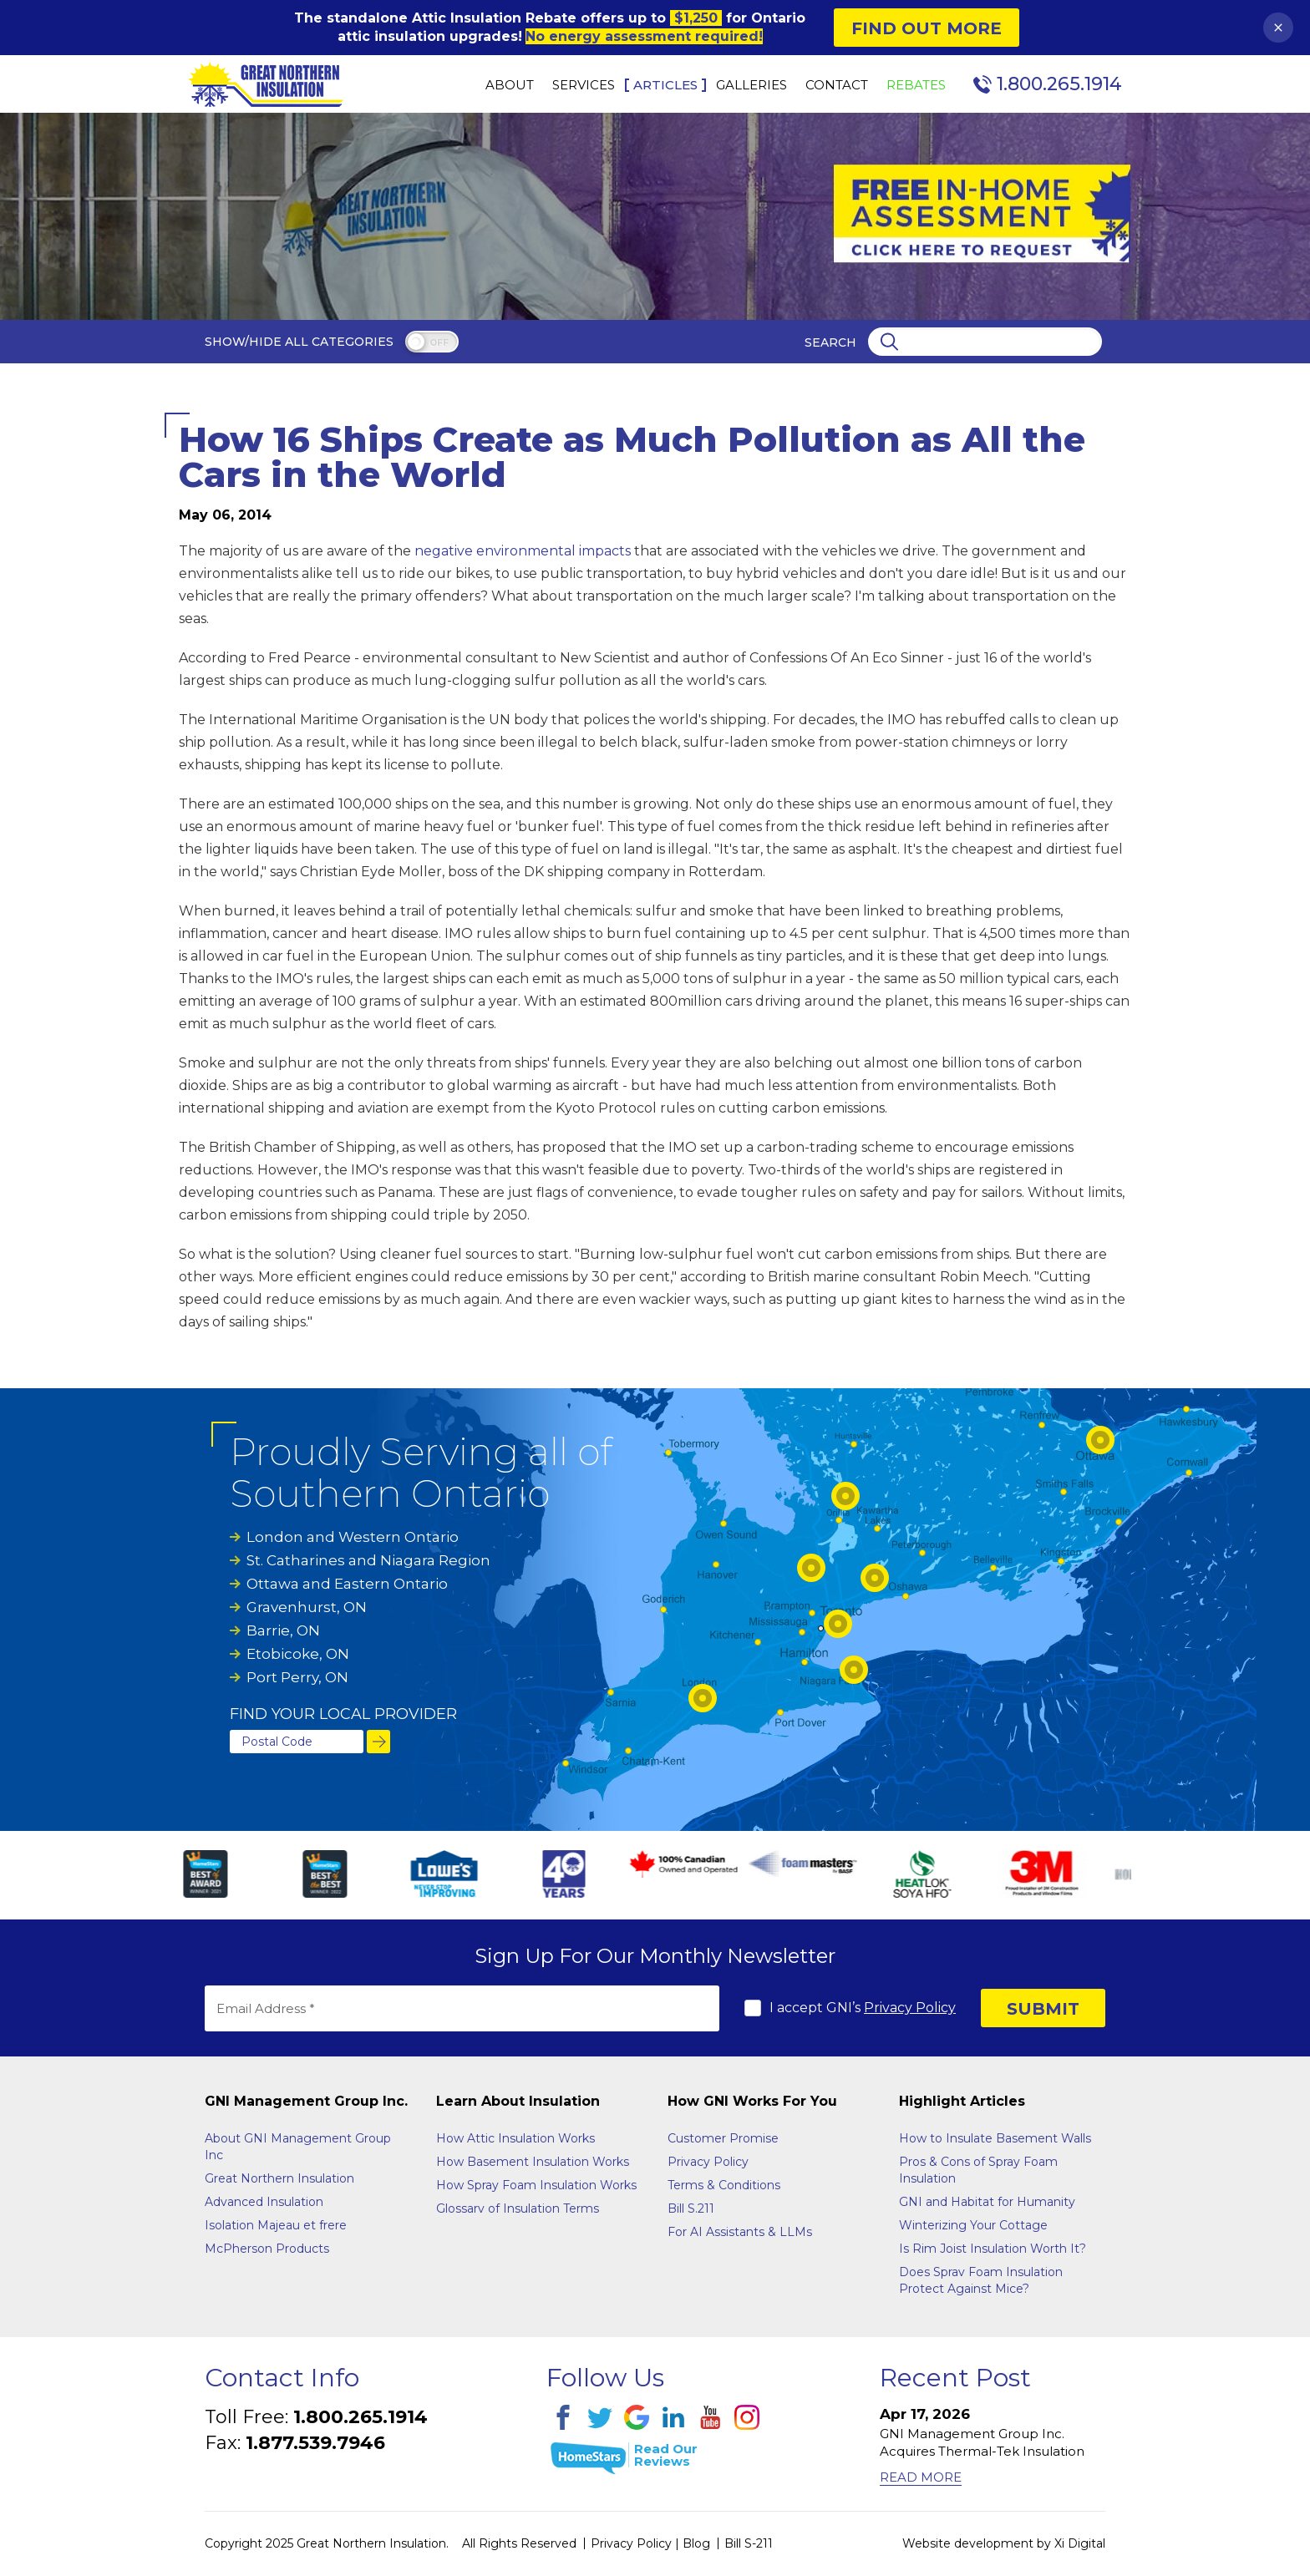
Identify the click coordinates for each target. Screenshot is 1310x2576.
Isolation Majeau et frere (276, 2225)
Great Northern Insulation (279, 2178)
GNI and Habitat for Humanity (987, 2201)
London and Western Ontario (352, 1537)
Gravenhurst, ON (306, 1607)
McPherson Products (267, 2248)
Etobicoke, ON (297, 1653)
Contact (836, 85)
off (439, 342)
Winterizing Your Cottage (973, 2225)
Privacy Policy (910, 2008)
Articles (665, 85)
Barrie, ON (283, 1630)
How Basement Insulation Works (532, 2161)
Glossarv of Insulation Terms (517, 2208)
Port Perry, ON (297, 1677)
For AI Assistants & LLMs (740, 2231)
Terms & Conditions (724, 2185)
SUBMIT (1043, 2009)
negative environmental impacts (522, 551)
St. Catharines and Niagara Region (368, 1560)
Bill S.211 (691, 2208)
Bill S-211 (748, 2543)
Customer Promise (723, 2138)
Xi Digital (1079, 2543)
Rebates (916, 85)
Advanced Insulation (264, 2201)
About (509, 85)
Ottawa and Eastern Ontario (347, 1583)
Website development (967, 2543)
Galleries (751, 85)
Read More (921, 2477)
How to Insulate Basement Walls (995, 2138)
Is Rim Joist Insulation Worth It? (992, 2248)
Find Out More (926, 28)
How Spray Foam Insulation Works (536, 2185)
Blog (696, 2543)
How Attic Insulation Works (515, 2138)
